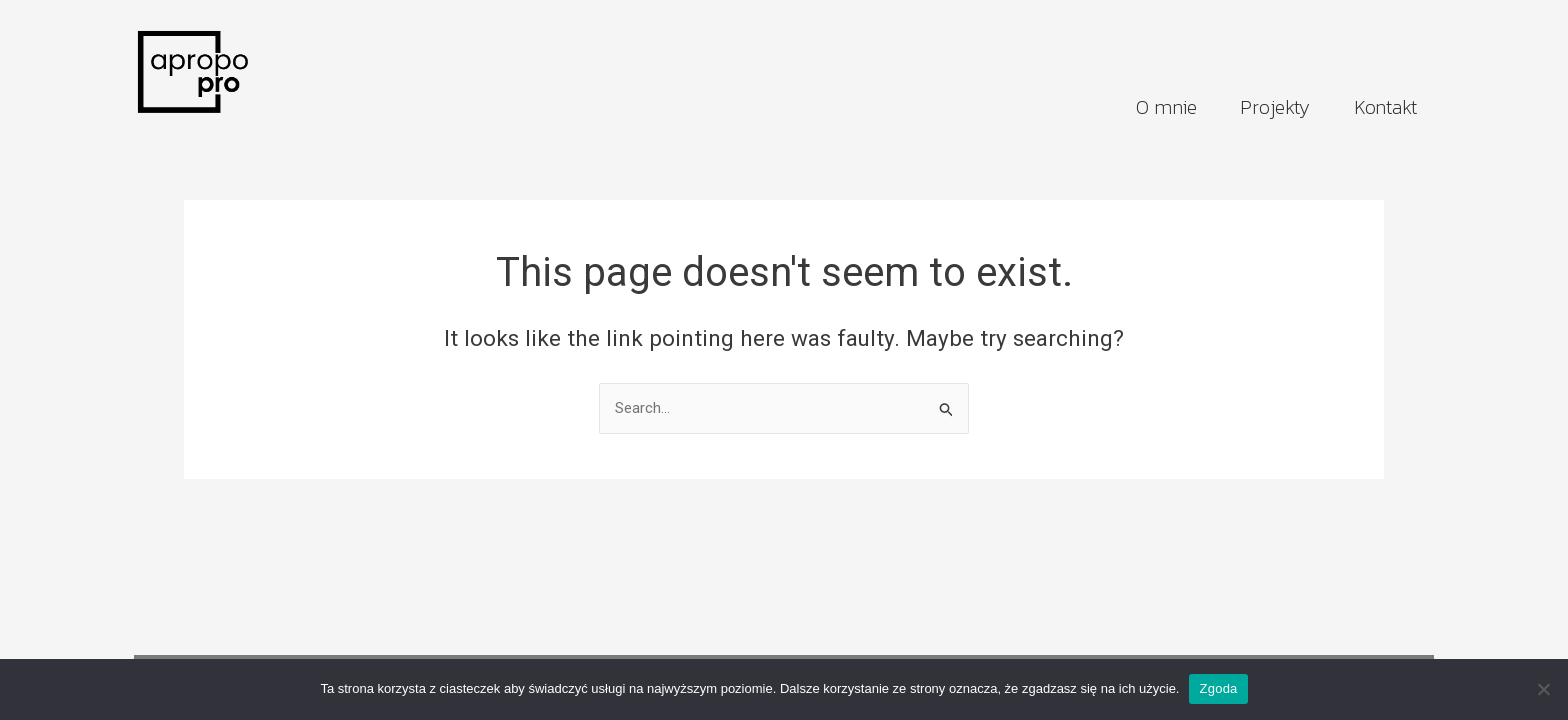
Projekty (1274, 107)
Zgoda (1218, 688)
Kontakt (1385, 107)
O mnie (1166, 107)
